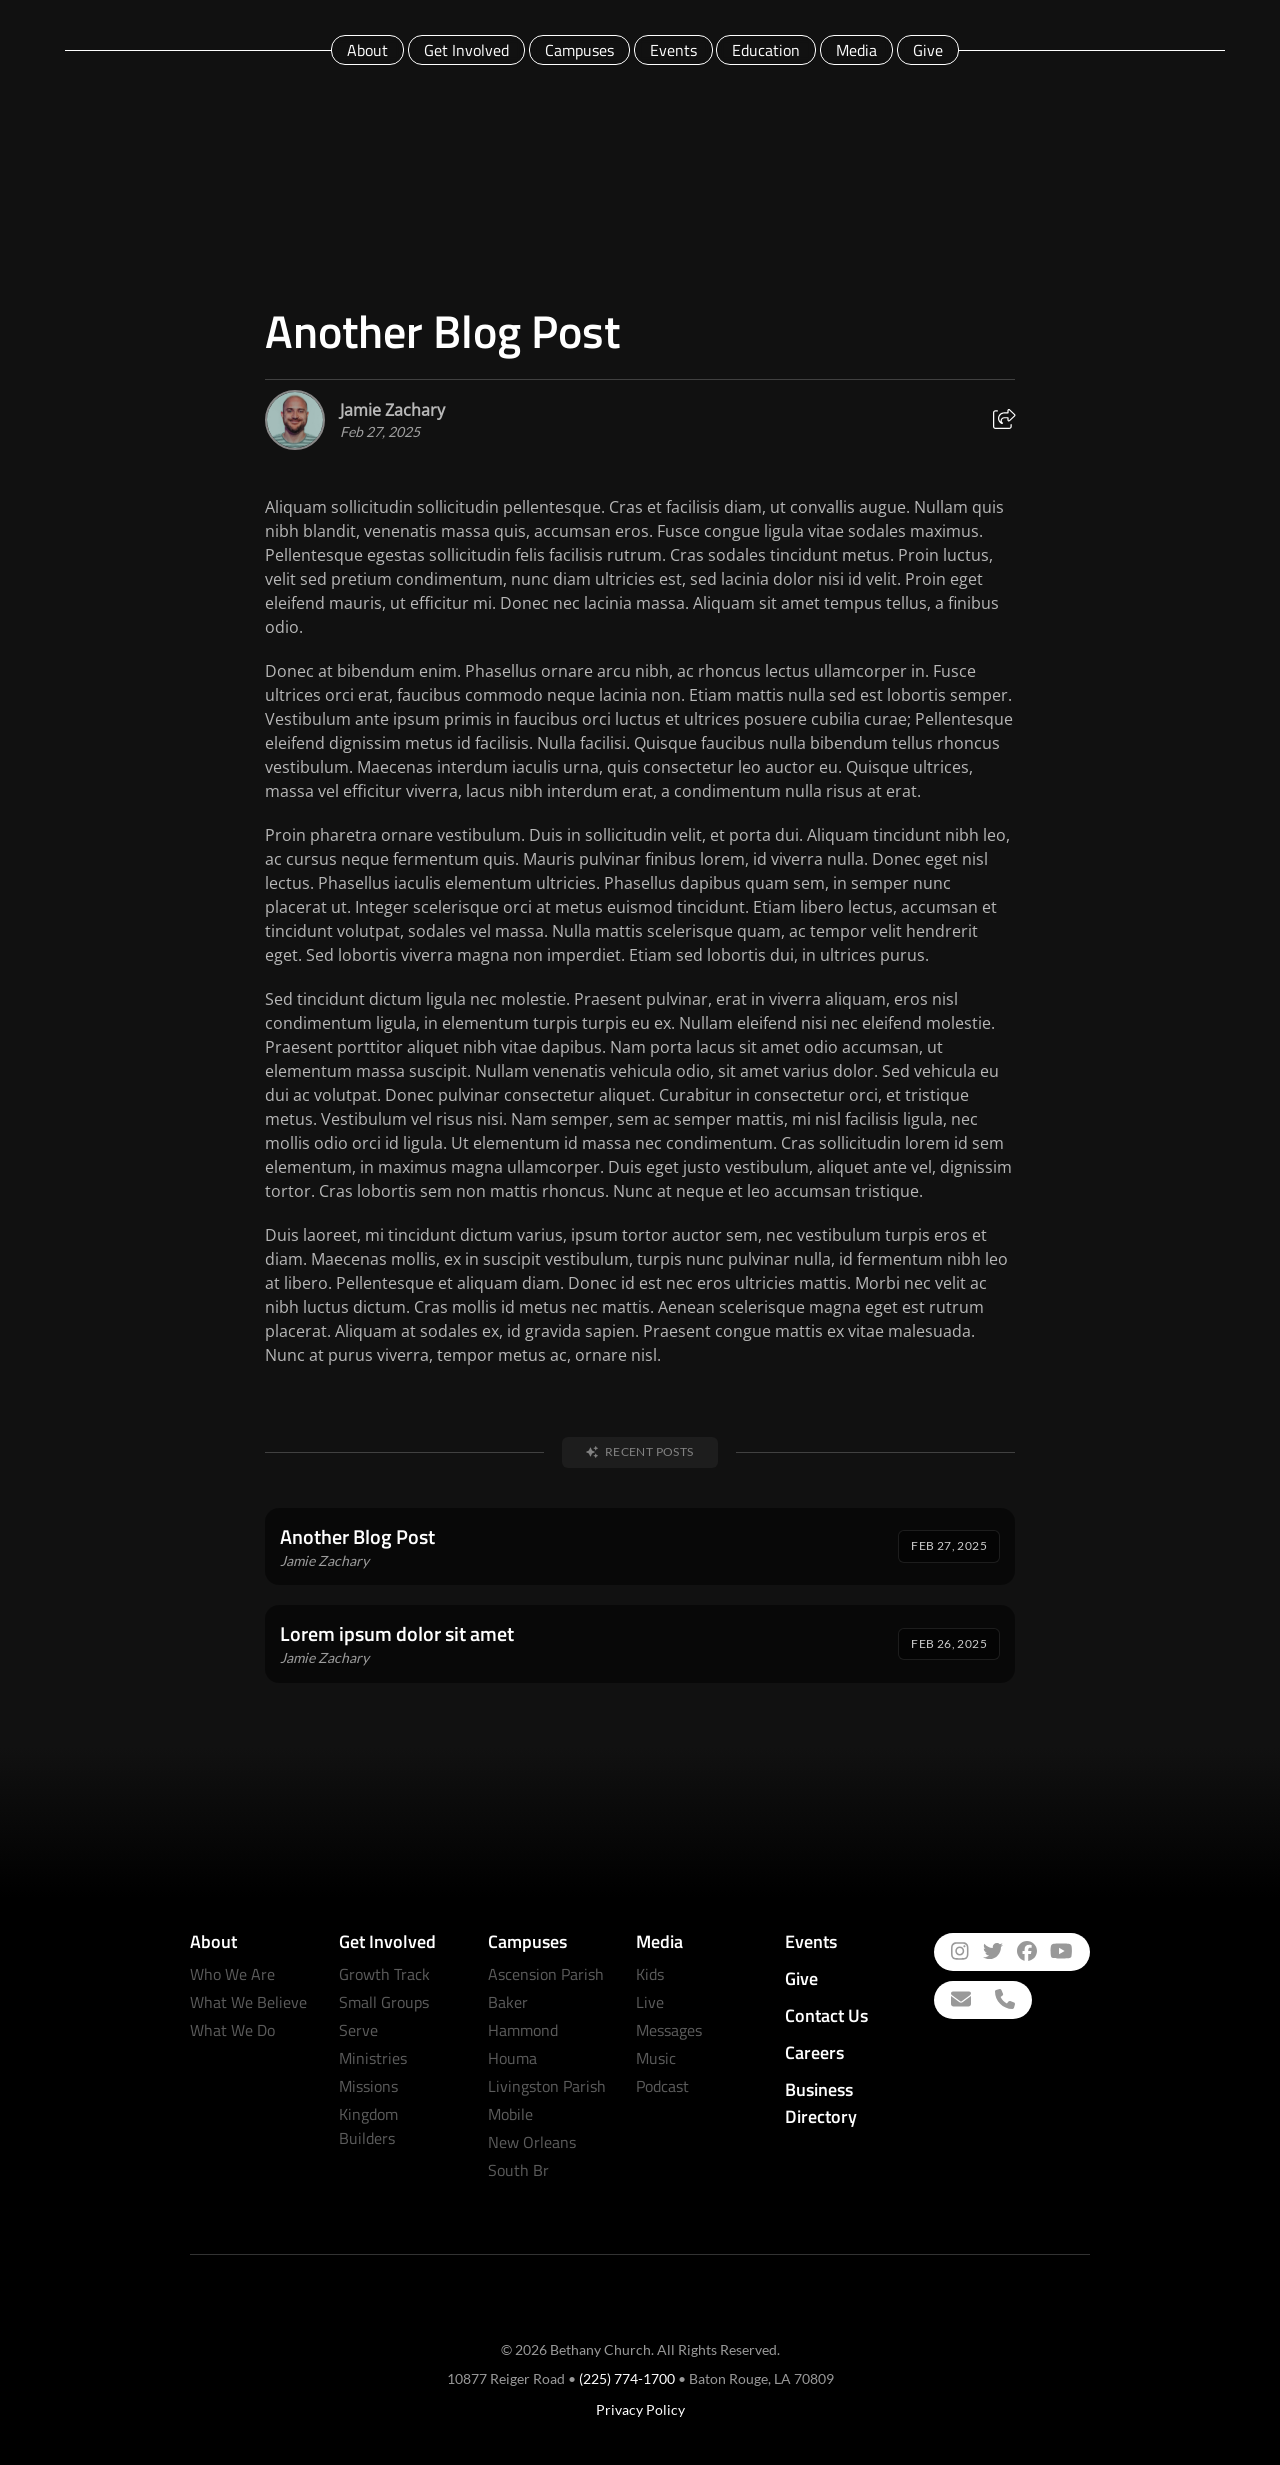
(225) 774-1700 (627, 2378)
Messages (669, 2030)
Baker (508, 2002)
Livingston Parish (547, 2086)
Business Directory (821, 2103)
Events (673, 50)
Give (928, 50)
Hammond (523, 2030)
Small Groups (384, 2002)
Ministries (373, 2058)
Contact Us (826, 2015)
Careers (814, 2052)
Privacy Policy (640, 2409)
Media (856, 50)
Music (656, 2058)
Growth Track (384, 1974)
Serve (358, 2030)
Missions (368, 2086)
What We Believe (248, 2002)
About (367, 50)
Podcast (662, 2086)
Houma (512, 2058)
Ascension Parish (546, 1974)
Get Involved (466, 50)
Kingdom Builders (368, 2126)
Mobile (510, 2114)
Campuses (579, 50)
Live (650, 2002)
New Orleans (532, 2142)
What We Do (232, 2030)
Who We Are (232, 1974)
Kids (650, 1974)
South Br (518, 2170)
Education (766, 50)
